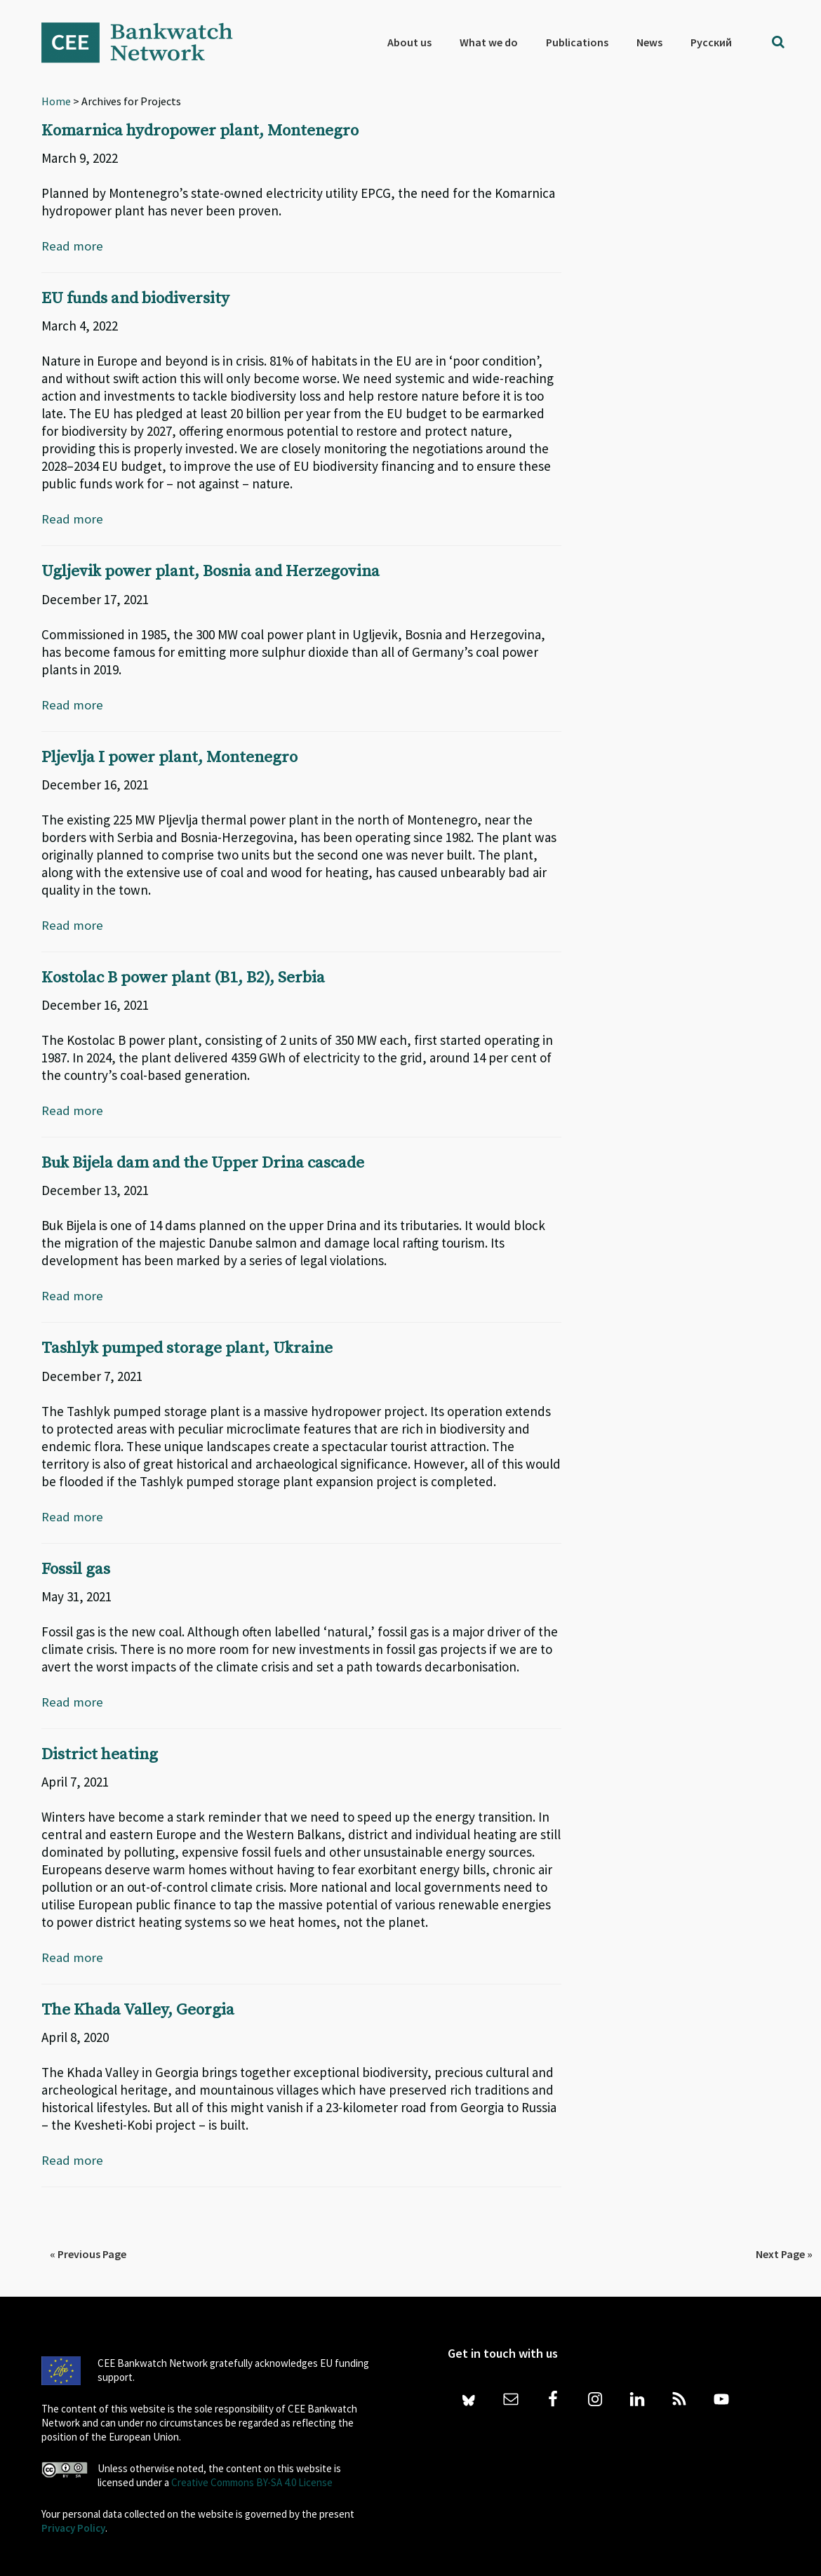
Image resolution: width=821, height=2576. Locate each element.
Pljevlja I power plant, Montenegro (175, 756)
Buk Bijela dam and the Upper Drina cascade (211, 1162)
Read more (72, 245)
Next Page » (784, 2252)
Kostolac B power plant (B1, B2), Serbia (190, 976)
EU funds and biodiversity (141, 298)
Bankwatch (146, 42)
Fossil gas (77, 1567)
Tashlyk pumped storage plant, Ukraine (194, 1347)
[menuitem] (711, 42)
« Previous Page (88, 2252)
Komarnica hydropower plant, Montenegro (207, 130)
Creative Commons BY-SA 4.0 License (252, 2481)
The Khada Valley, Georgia (142, 2008)
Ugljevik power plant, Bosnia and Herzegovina (220, 571)
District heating (102, 1752)
